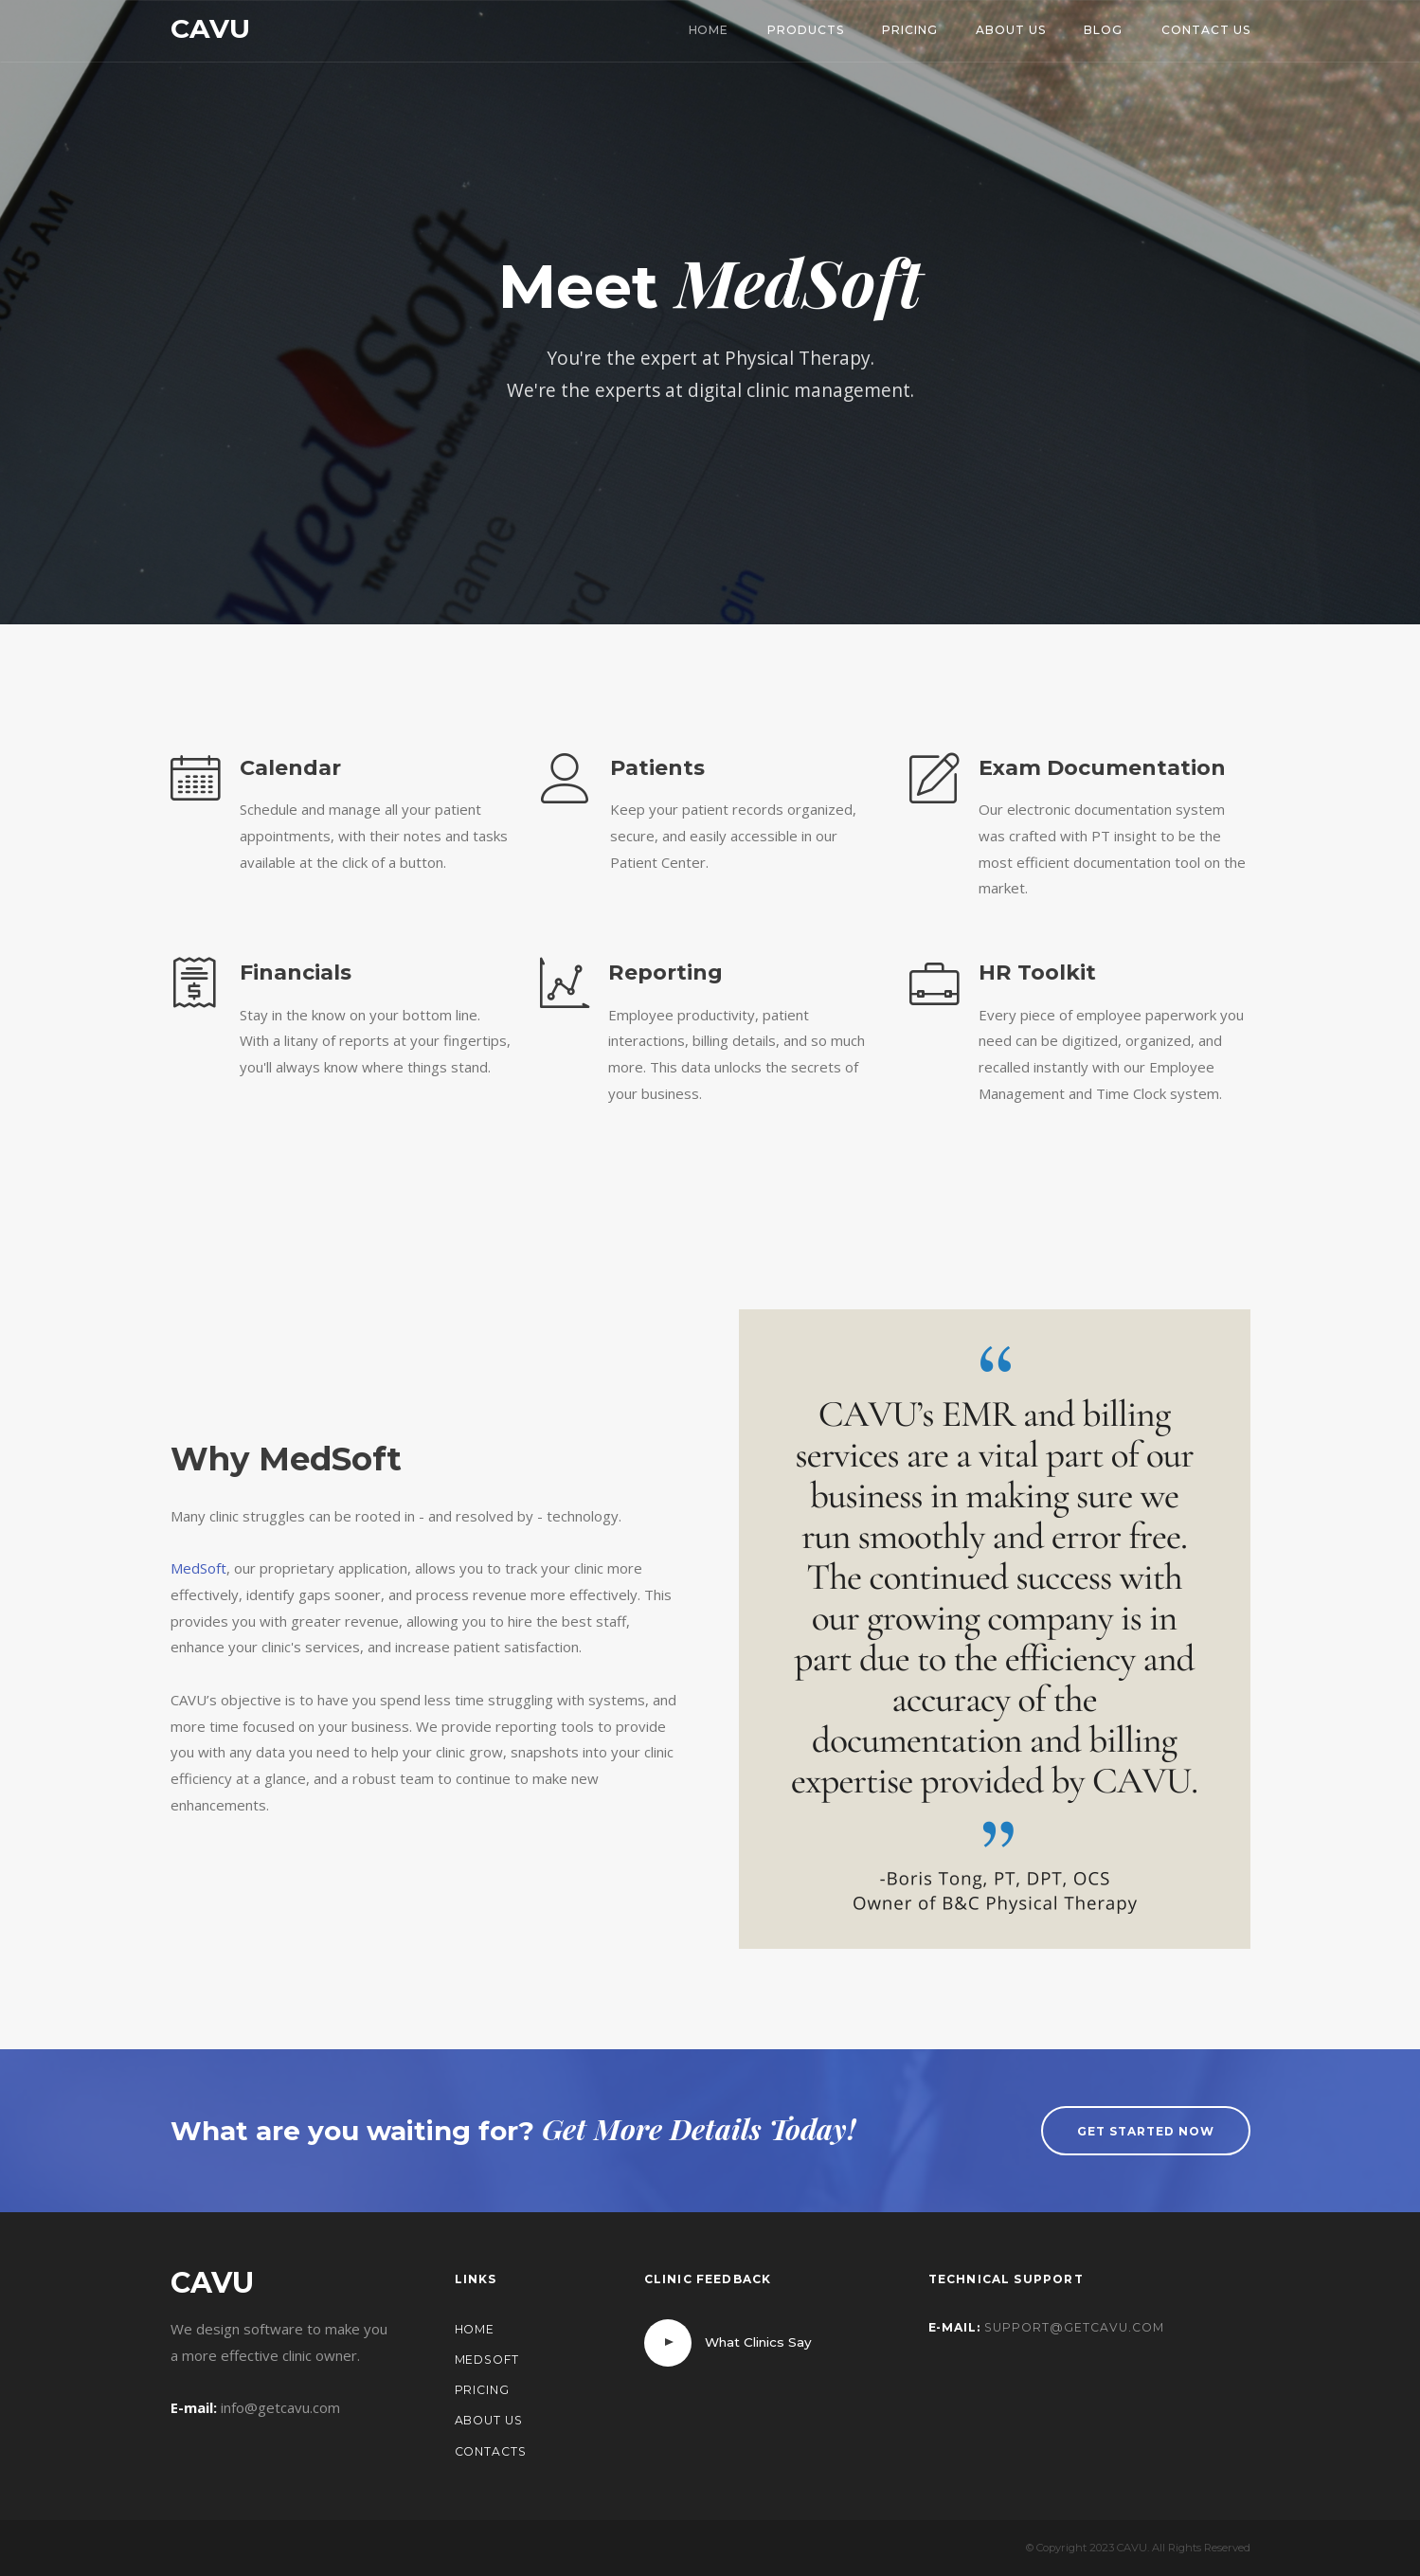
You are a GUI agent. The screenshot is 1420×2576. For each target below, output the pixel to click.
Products (805, 30)
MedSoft (198, 1567)
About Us (1011, 30)
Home (709, 30)
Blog (1103, 30)
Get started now (1145, 2131)
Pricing (910, 30)
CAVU (210, 28)
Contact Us (1205, 30)
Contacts (491, 2451)
